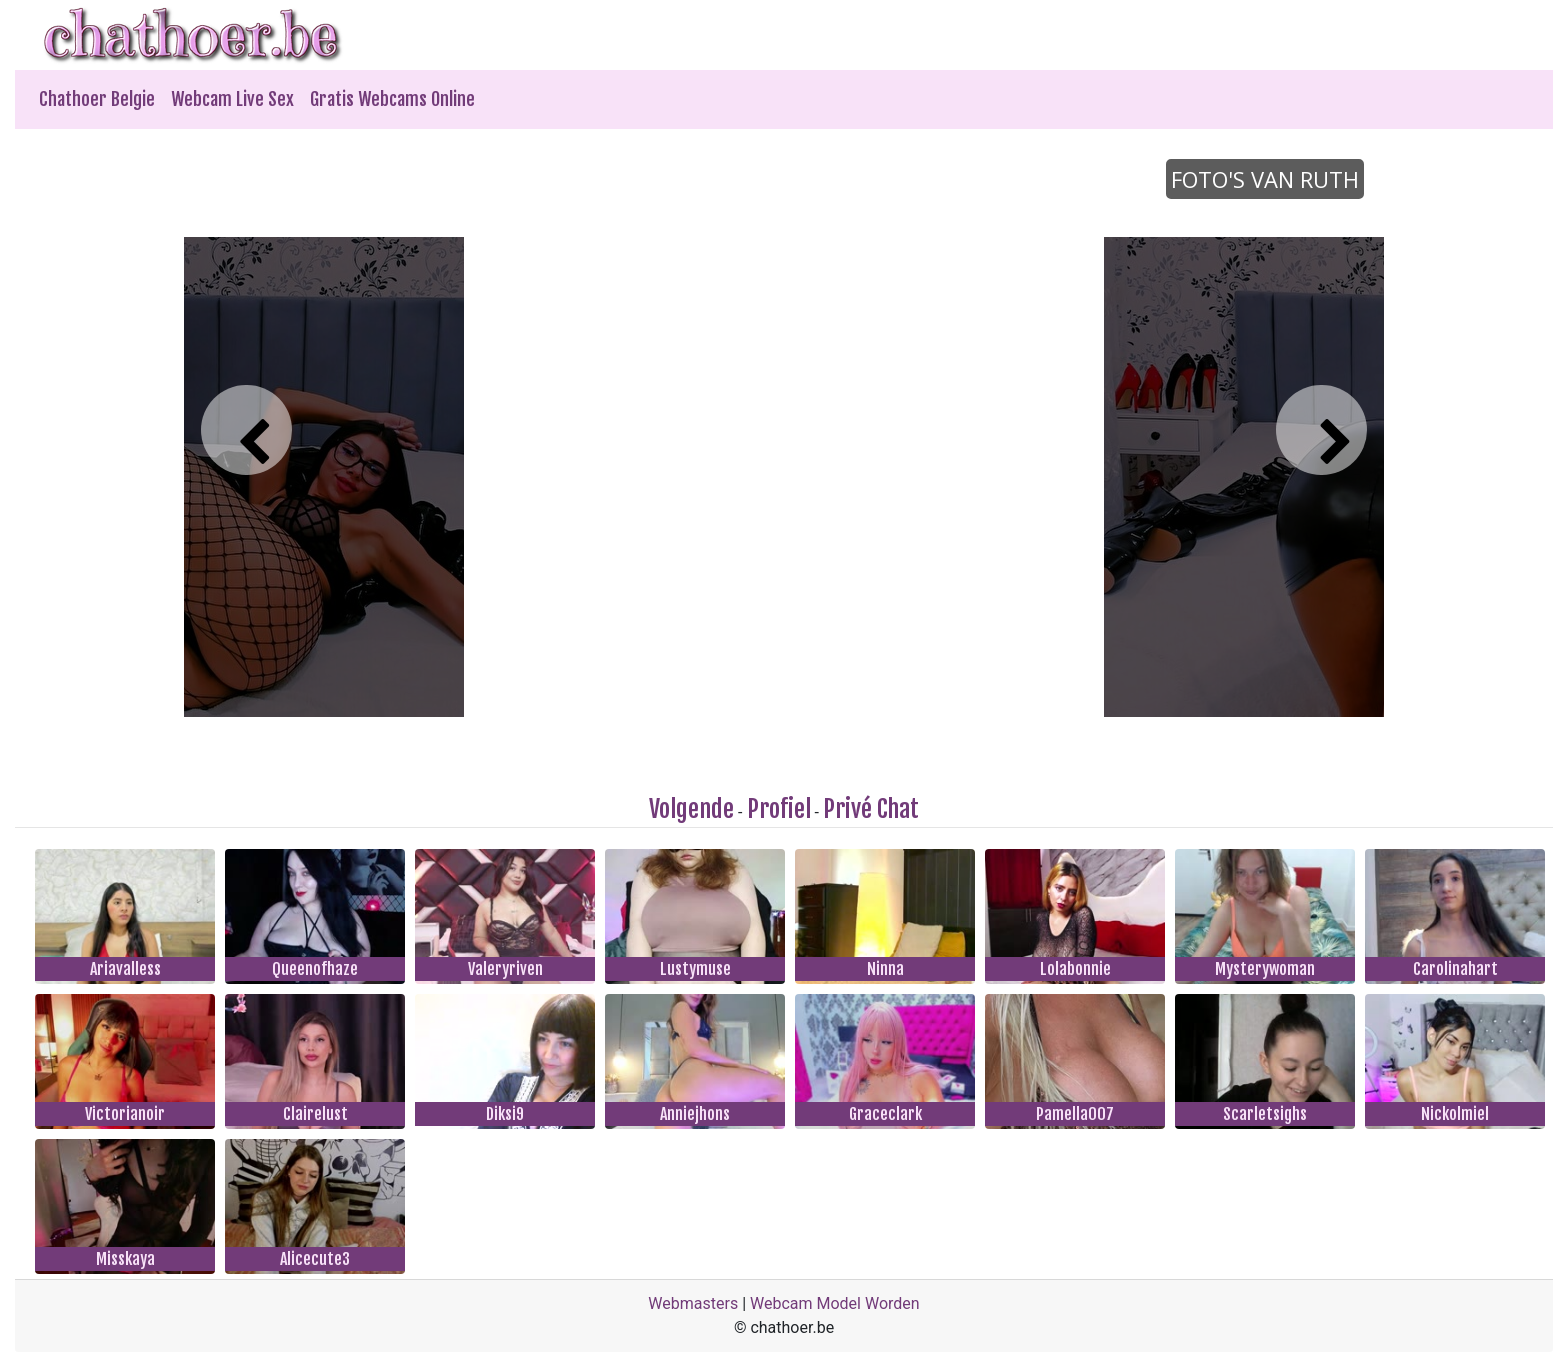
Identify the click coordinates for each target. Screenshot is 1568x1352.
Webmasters (693, 1303)
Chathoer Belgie (97, 99)
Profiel (779, 809)
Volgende (691, 809)
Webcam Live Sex (232, 99)
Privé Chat (871, 809)
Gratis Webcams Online (392, 99)
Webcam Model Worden (835, 1303)
